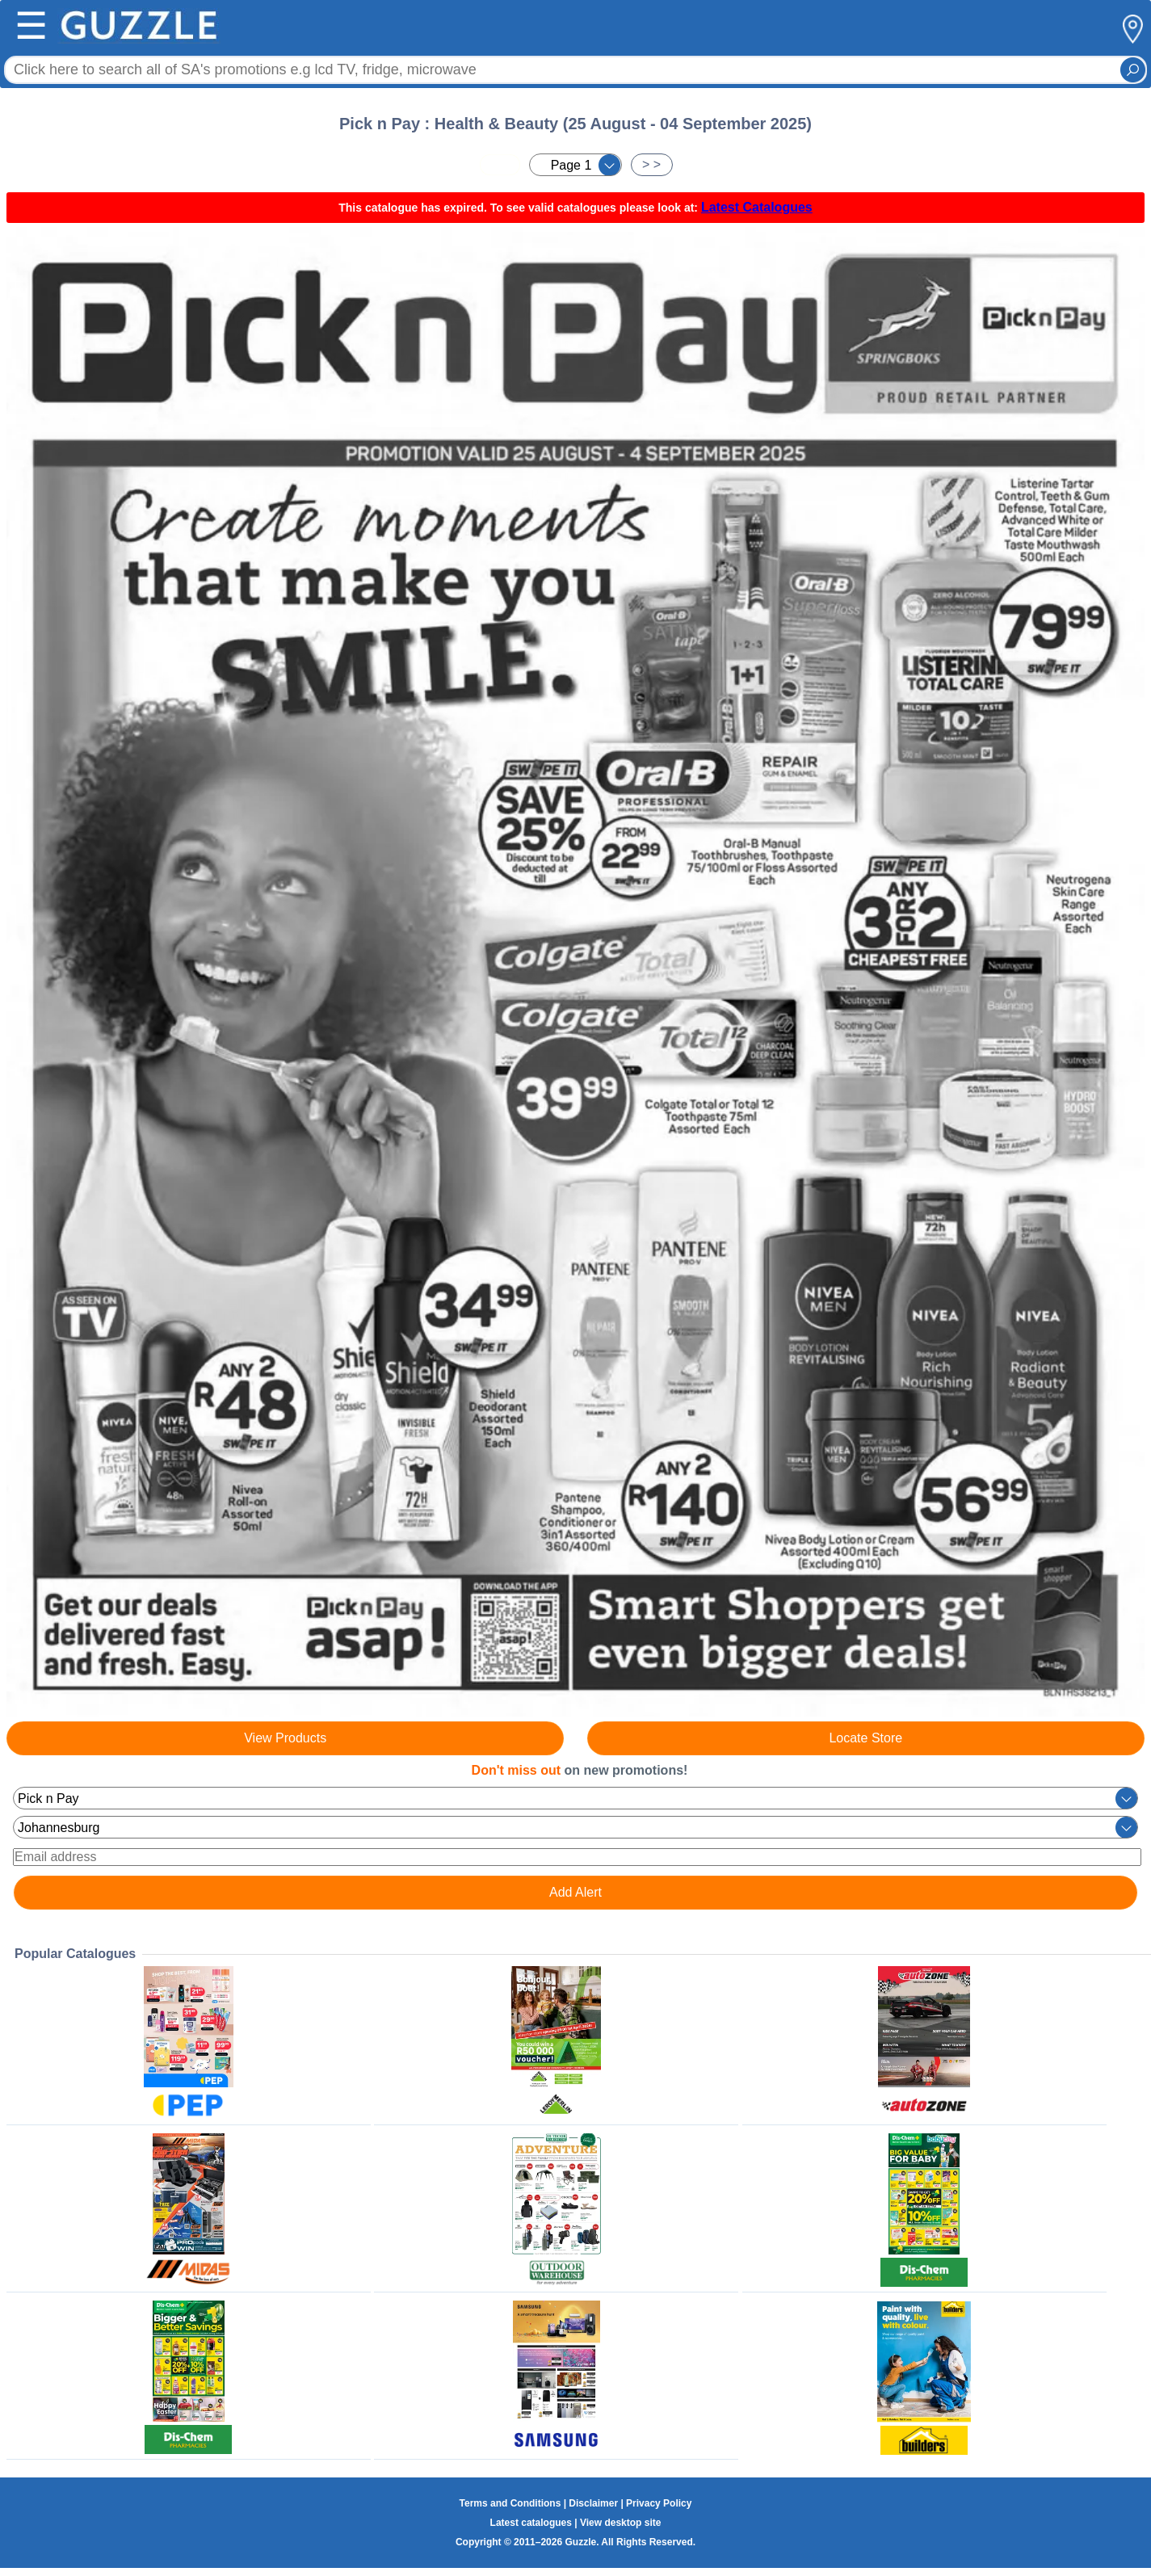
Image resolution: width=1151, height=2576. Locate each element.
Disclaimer (593, 2503)
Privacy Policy (658, 2503)
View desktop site (620, 2522)
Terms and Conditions (510, 2503)
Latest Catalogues (757, 207)
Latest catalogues (531, 2522)
